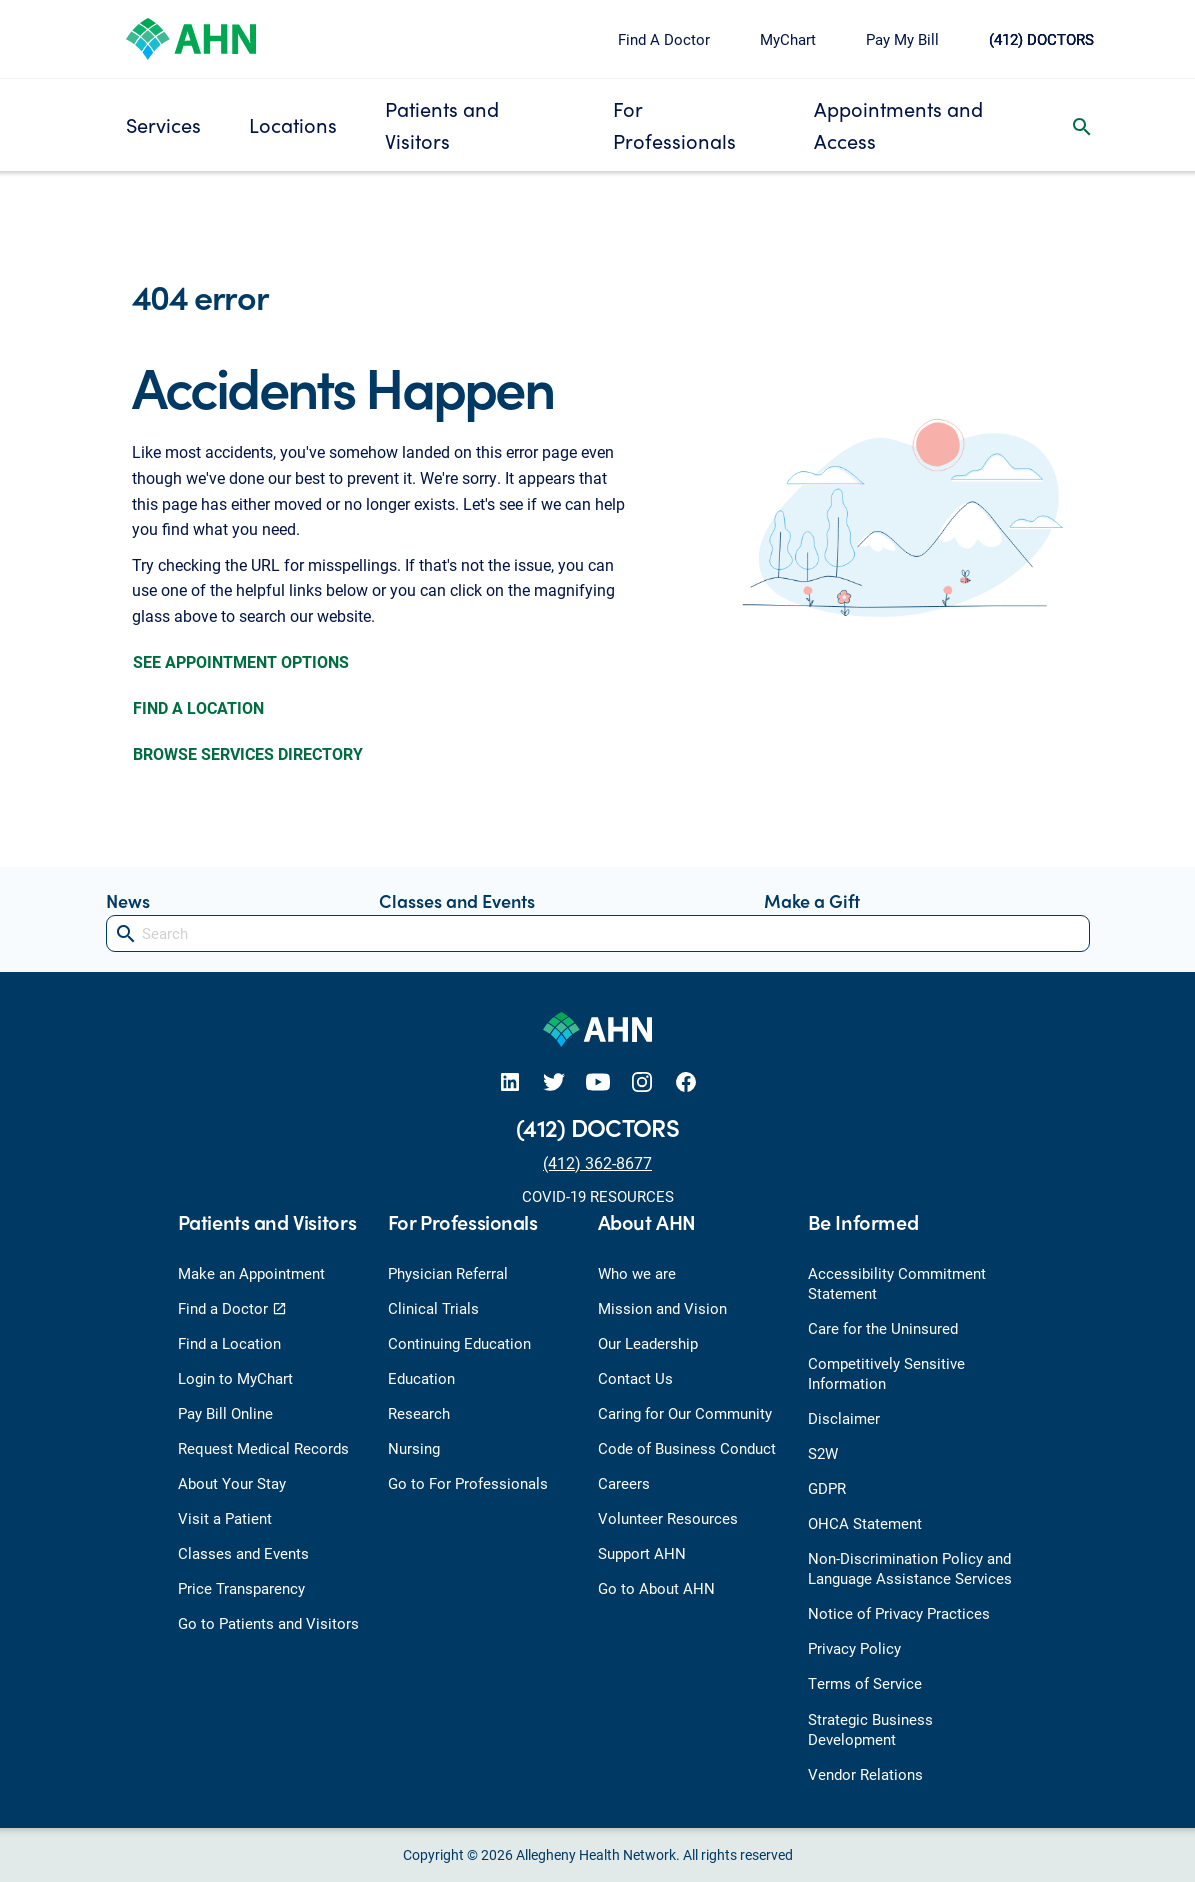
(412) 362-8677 (597, 1162)
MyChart (788, 39)
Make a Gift (812, 900)
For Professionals (674, 124)
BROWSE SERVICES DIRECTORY (248, 753)
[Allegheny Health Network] (191, 36)
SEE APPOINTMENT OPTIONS (241, 661)
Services (163, 124)
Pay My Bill (902, 39)
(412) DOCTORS (1041, 39)
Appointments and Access (898, 124)
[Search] (598, 933)
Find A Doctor (664, 39)
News (128, 900)
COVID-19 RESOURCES (598, 1196)
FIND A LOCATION (198, 707)
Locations (293, 124)
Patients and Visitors (442, 124)
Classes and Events (457, 900)
